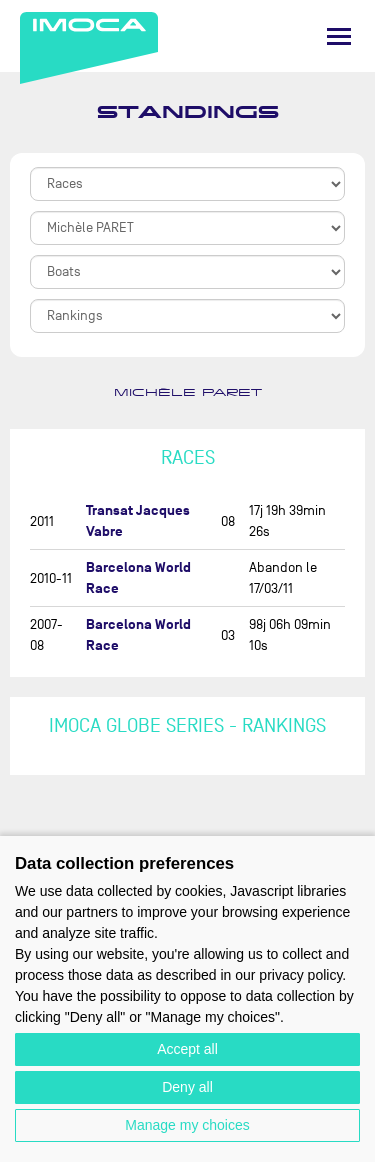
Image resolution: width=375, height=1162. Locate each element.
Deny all (187, 1087)
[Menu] (339, 36)
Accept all (187, 1049)
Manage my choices (187, 1125)
